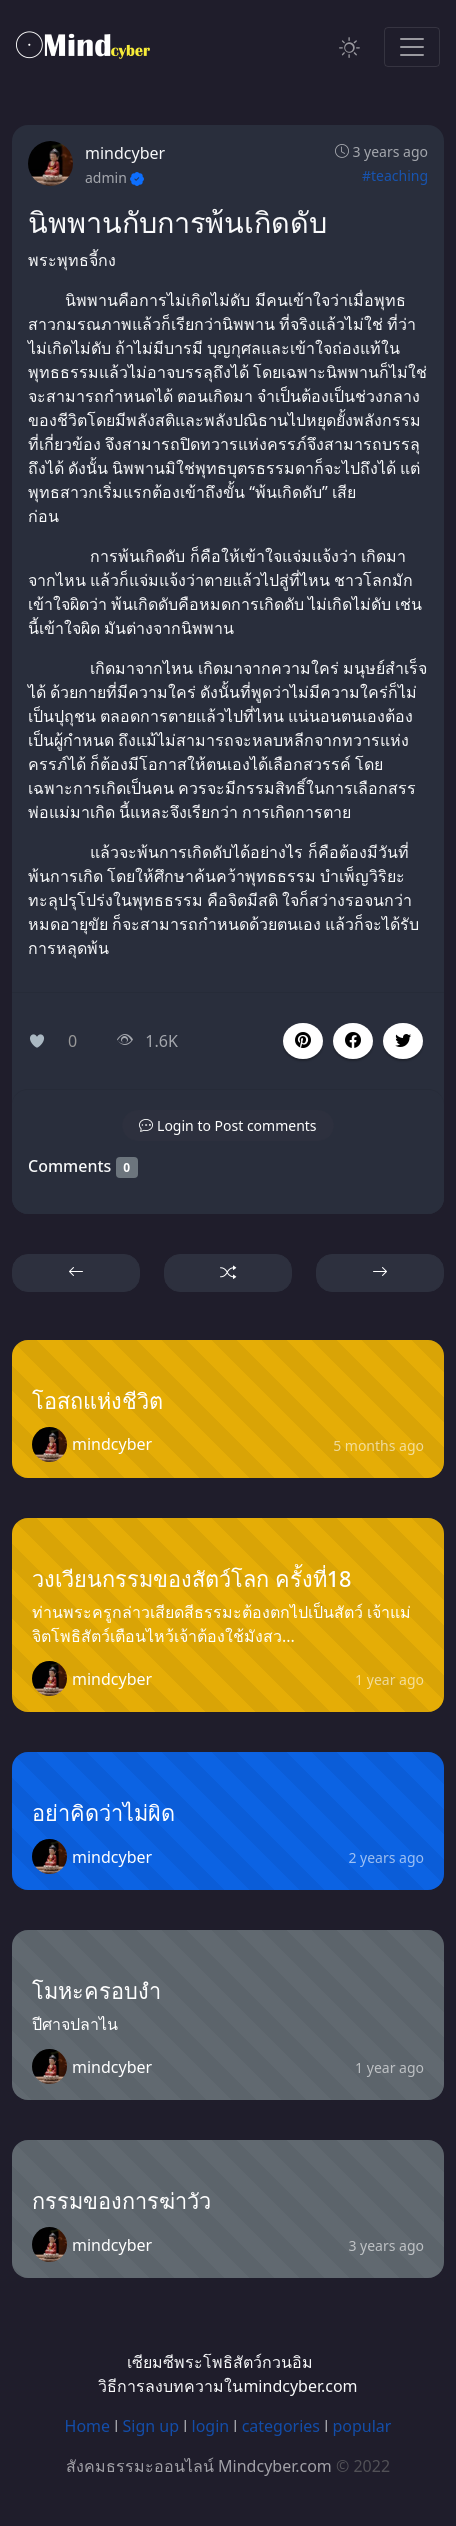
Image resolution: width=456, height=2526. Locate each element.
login (211, 2426)
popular (361, 2426)
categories (281, 2426)
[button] (353, 1041)
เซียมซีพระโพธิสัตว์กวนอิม (220, 2362)
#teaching (395, 175)
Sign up (151, 2426)
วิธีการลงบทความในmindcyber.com (227, 2386)
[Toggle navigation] (412, 47)
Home (88, 2426)
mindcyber (125, 153)
